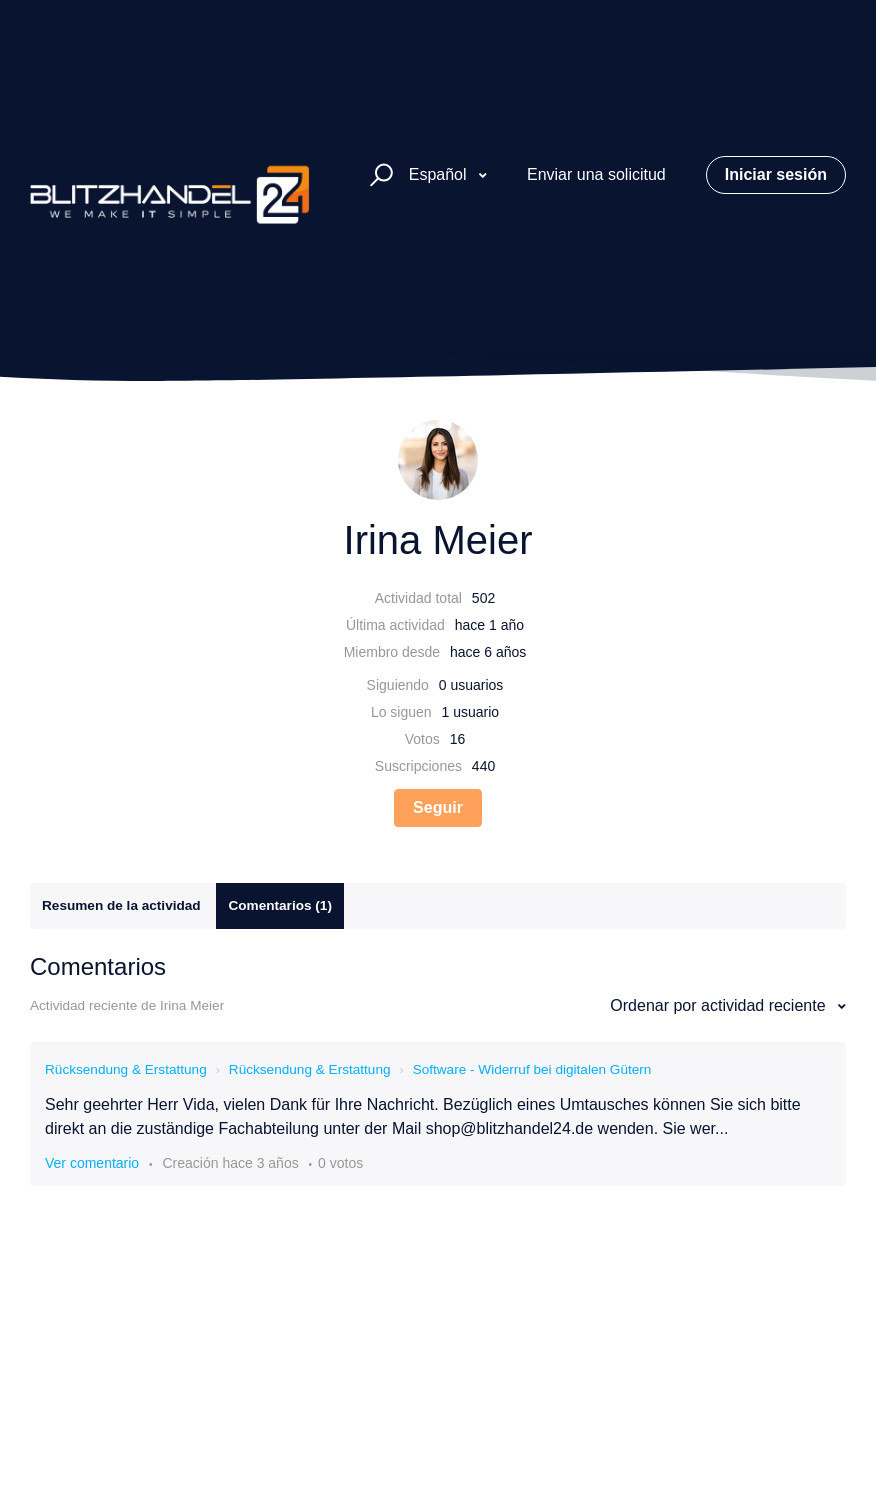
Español (440, 174)
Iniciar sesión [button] (776, 174)
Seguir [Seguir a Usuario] (438, 807)
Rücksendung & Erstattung (126, 1069)
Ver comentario (92, 1163)
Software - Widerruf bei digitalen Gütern (532, 1069)
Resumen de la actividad (121, 905)
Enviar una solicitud (596, 174)
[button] (378, 175)
